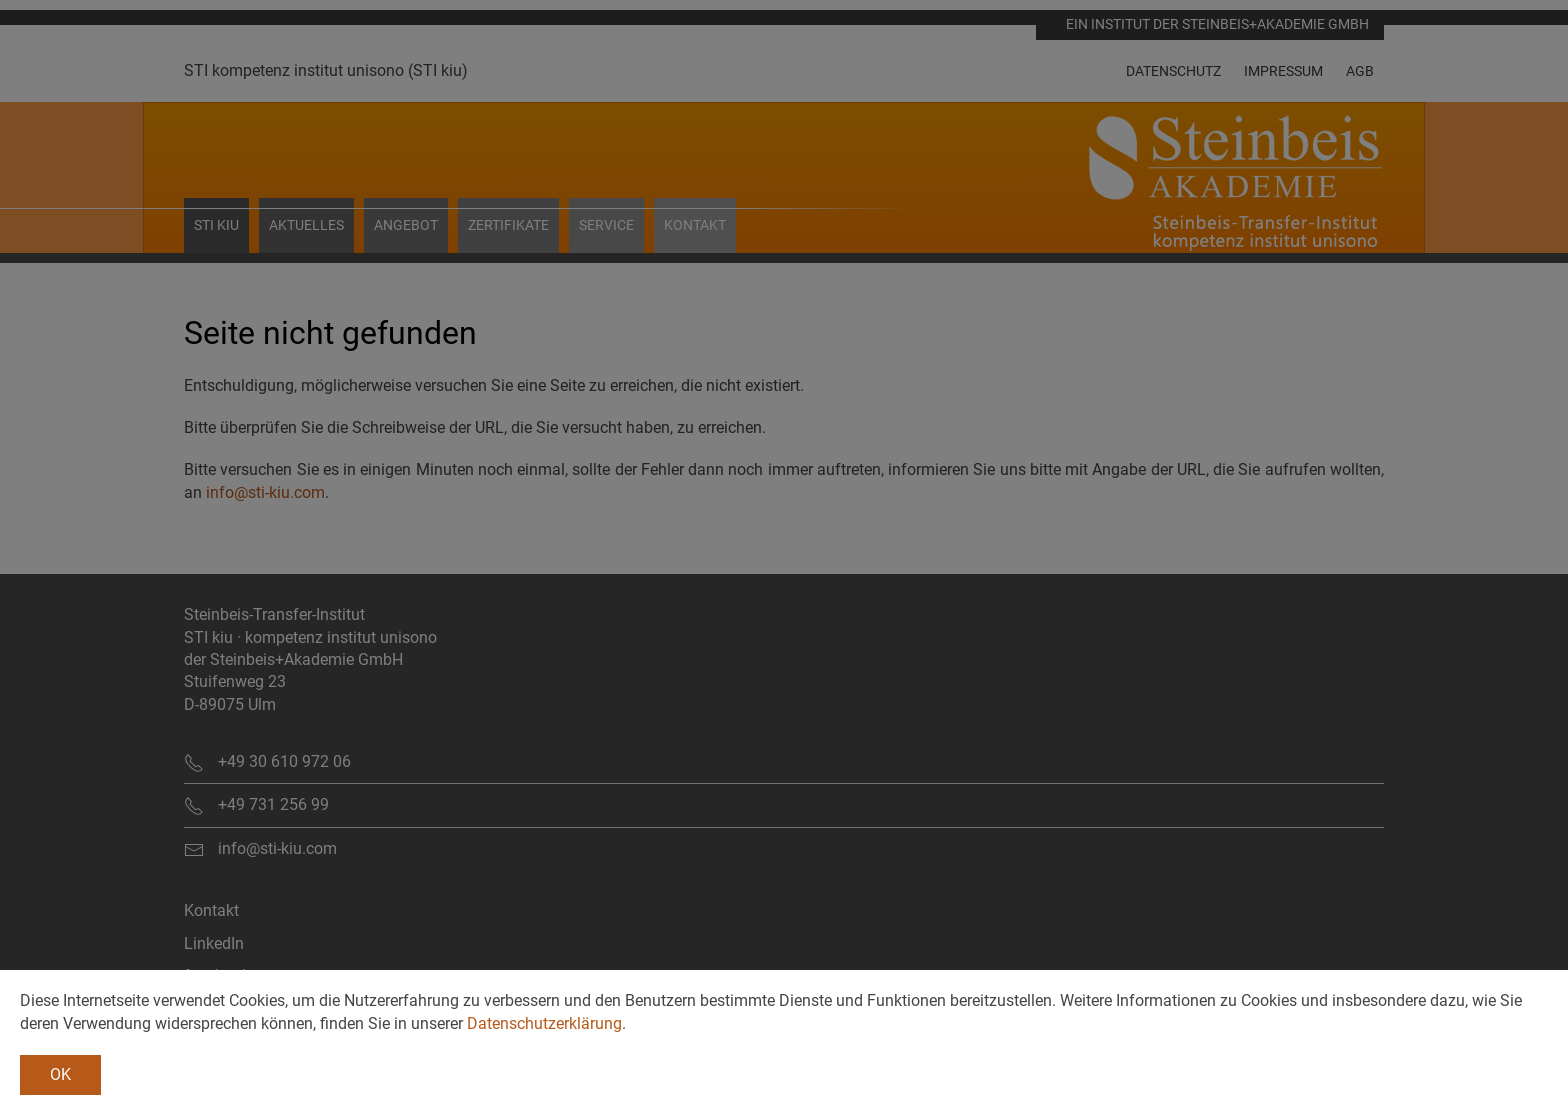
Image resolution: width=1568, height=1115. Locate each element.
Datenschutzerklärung (544, 1023)
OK (60, 1074)
